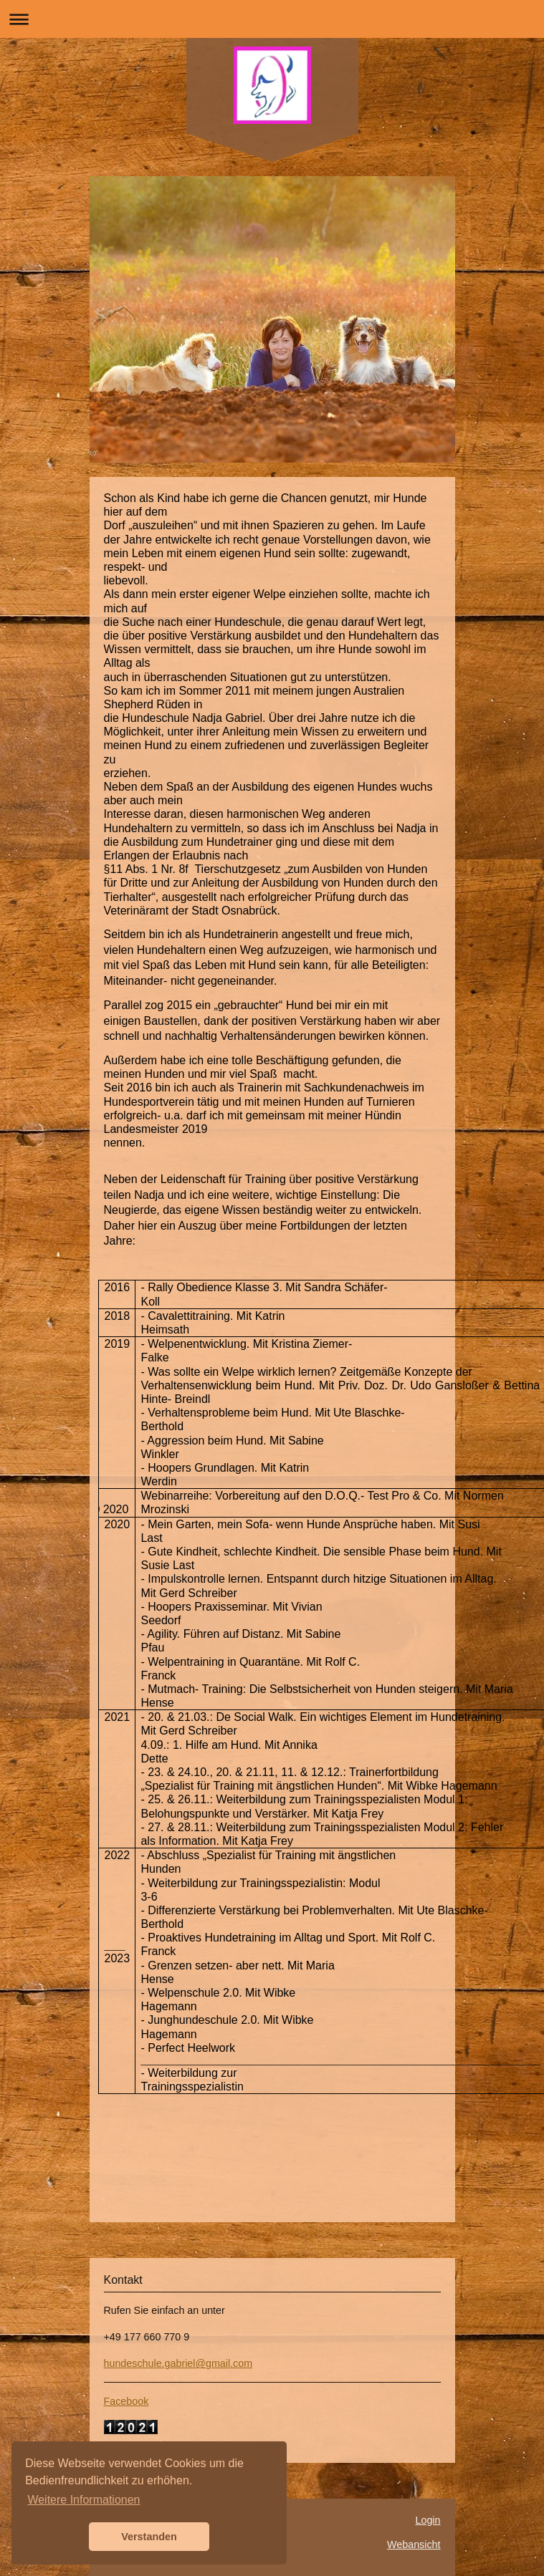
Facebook (126, 2401)
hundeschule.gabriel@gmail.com (178, 2363)
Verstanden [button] (149, 2536)
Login (428, 2520)
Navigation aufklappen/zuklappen (272, 19)
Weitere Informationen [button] (83, 2500)
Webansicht (413, 2544)
